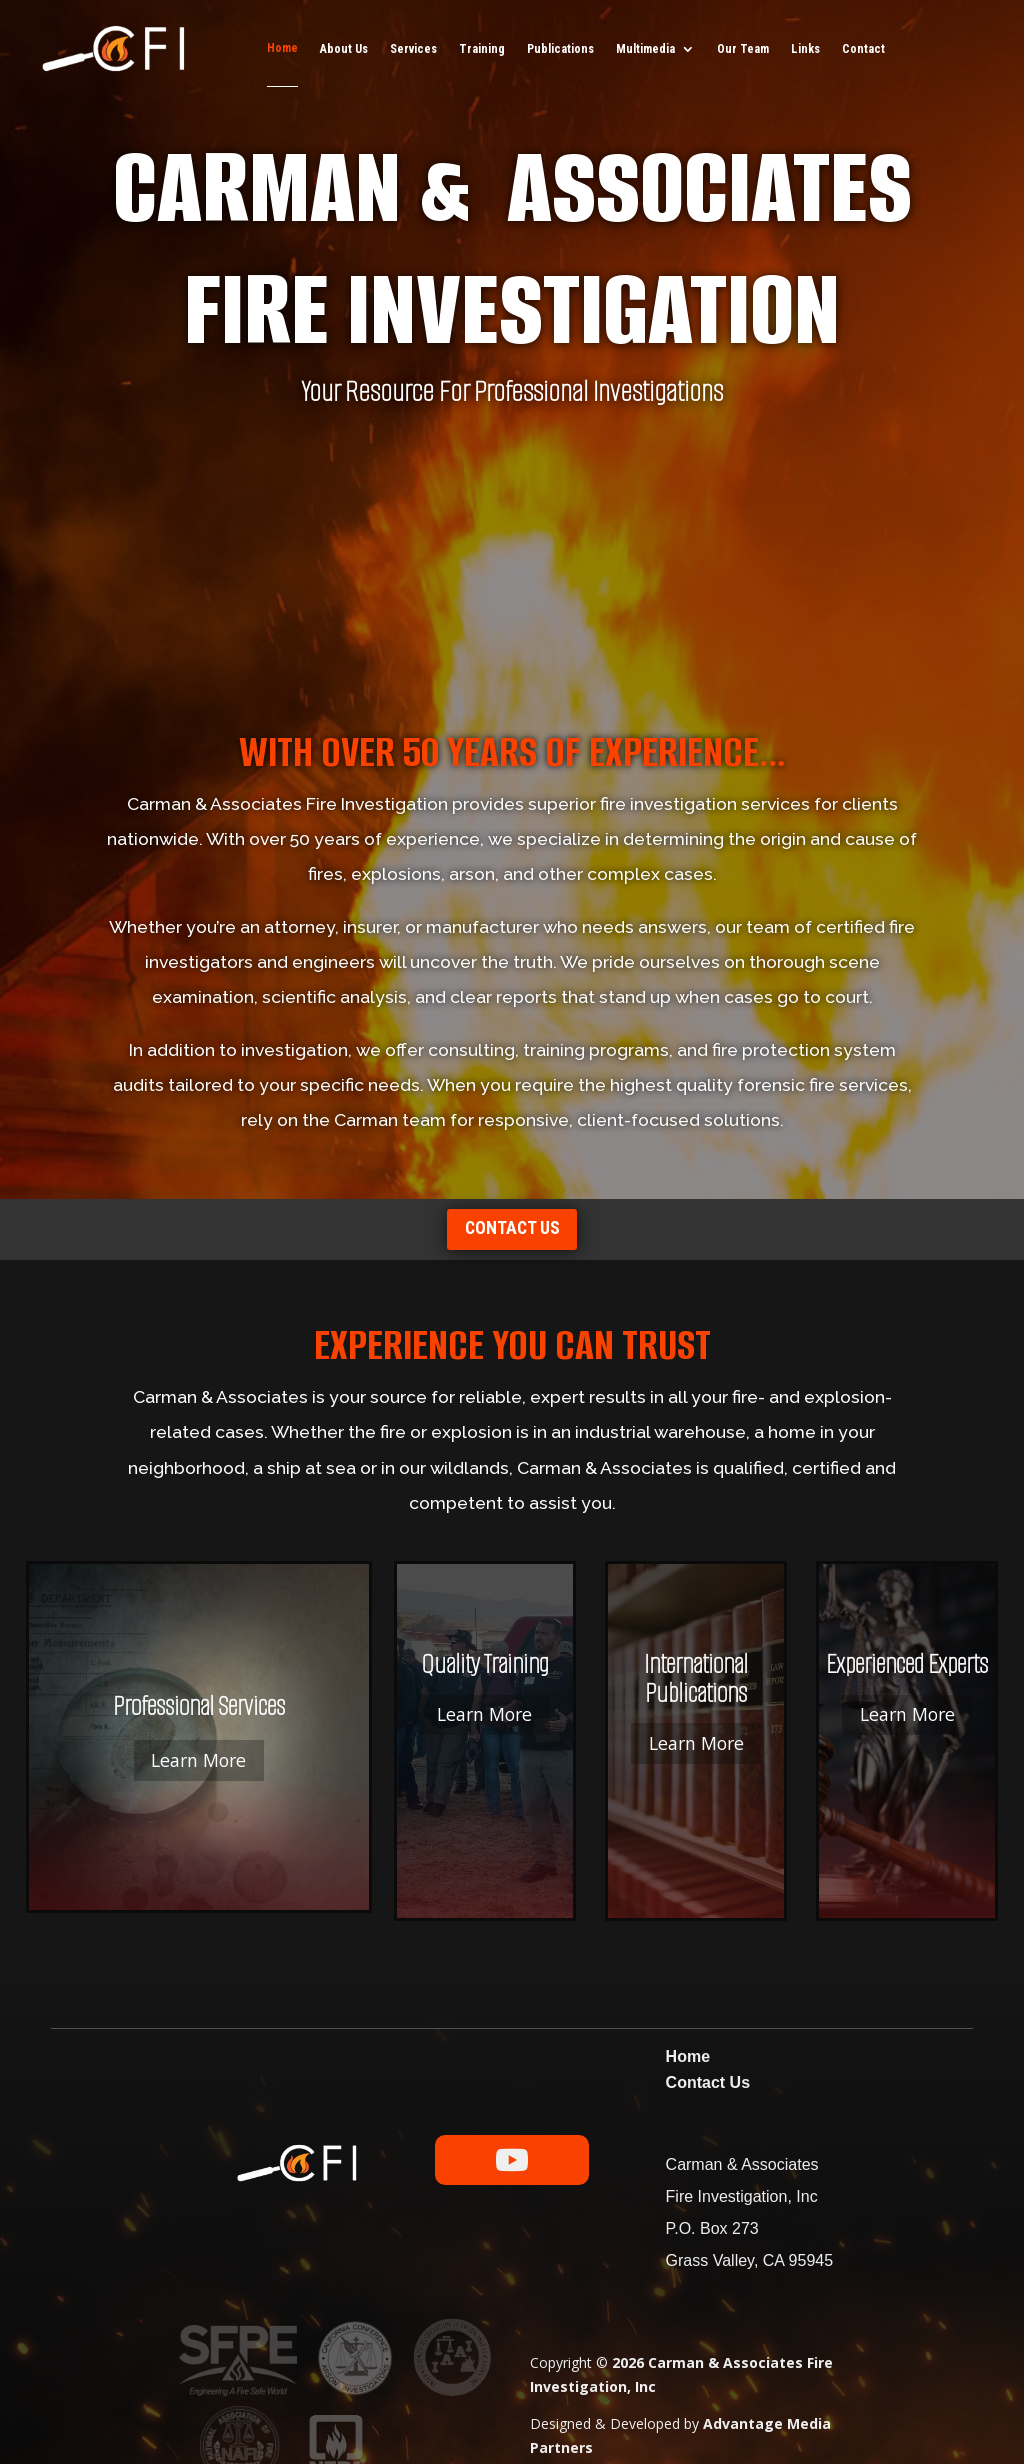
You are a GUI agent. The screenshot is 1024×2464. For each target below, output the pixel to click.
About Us (344, 49)
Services (413, 49)
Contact (863, 49)
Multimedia (645, 49)
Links (805, 49)
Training (482, 49)
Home (282, 48)
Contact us (512, 1240)
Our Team (743, 49)
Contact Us (708, 2005)
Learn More (136, 1730)
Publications (560, 49)
